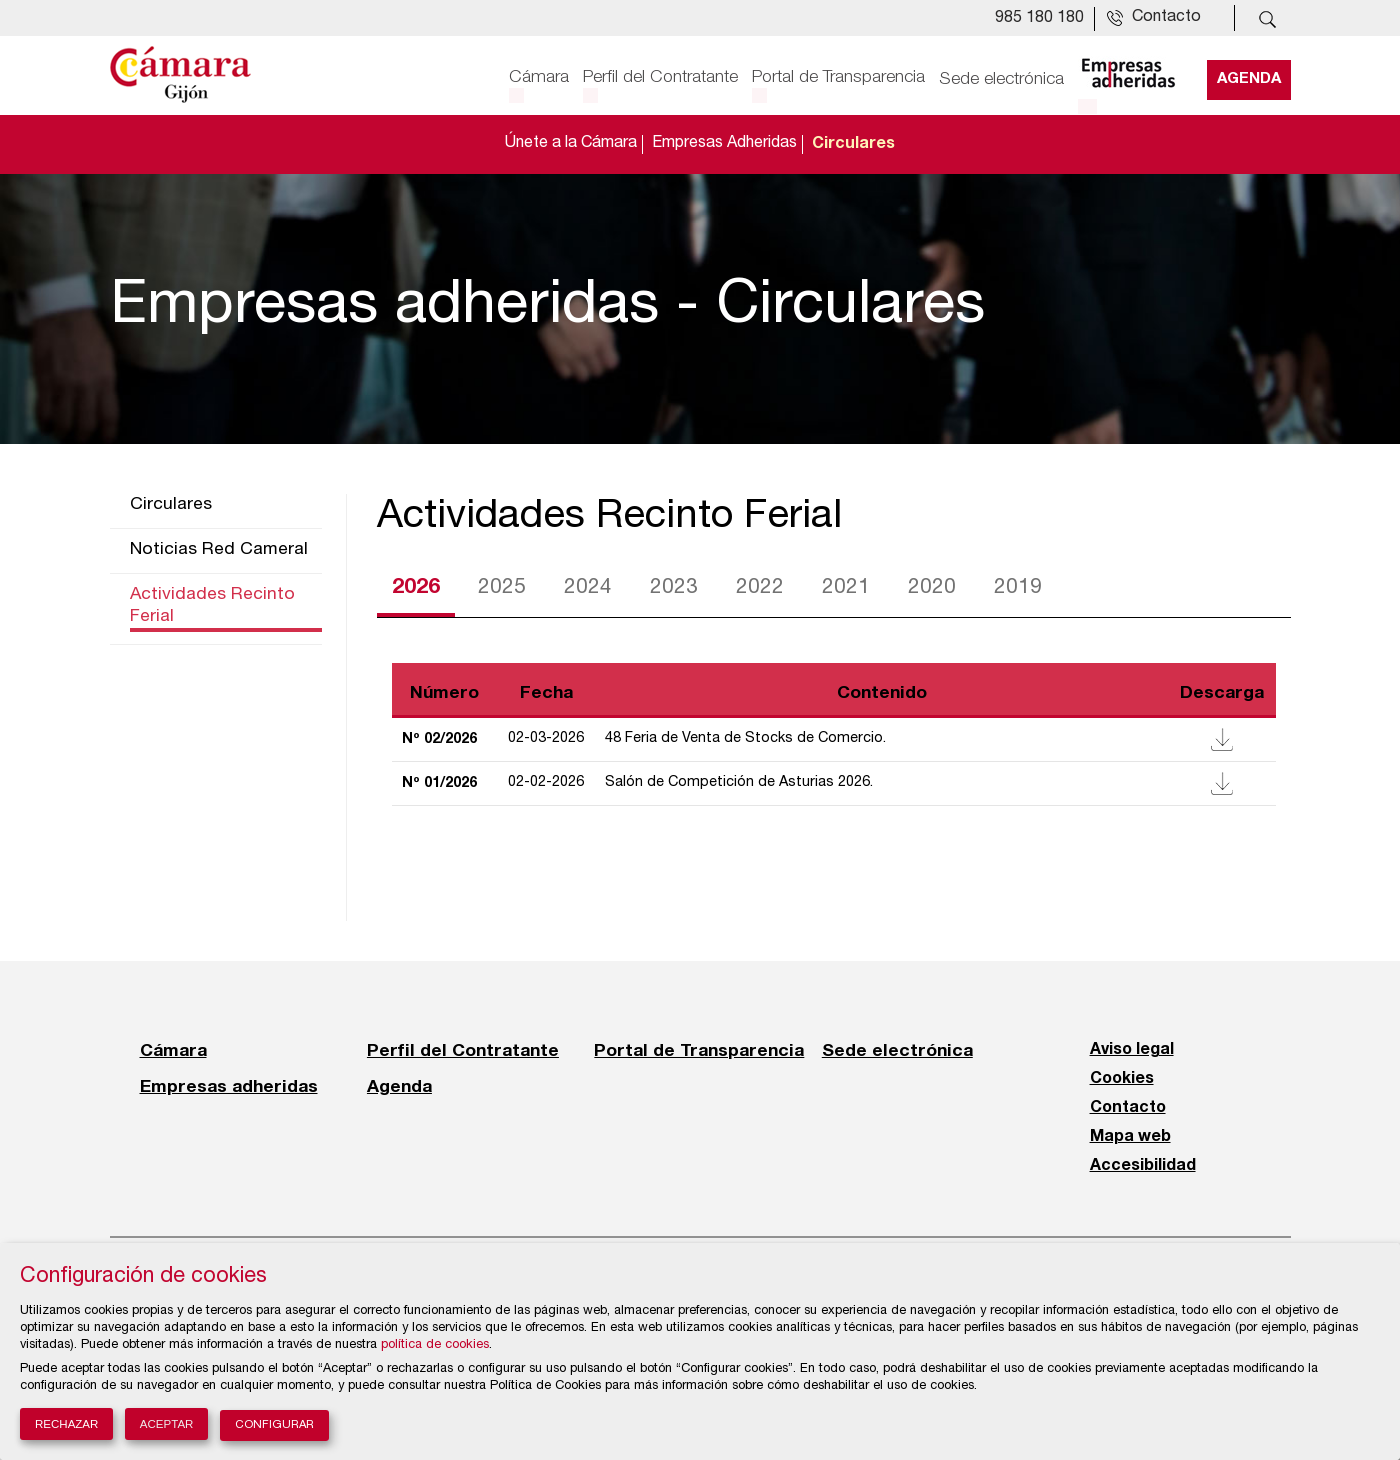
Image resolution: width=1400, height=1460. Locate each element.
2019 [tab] (1018, 588)
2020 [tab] (932, 588)
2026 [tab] (416, 587)
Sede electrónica (1001, 77)
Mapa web (1130, 1137)
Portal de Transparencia (838, 77)
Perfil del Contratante (660, 77)
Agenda (1249, 77)
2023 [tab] (674, 588)
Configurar (274, 1425)
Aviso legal (1132, 1050)
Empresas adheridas (229, 1086)
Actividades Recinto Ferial (212, 606)
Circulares (853, 144)
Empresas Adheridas (724, 144)
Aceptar (167, 1424)
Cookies (1122, 1079)
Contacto (1128, 1108)
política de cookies (435, 1345)
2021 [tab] (846, 588)
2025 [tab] (502, 588)
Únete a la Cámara (571, 144)
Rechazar (66, 1424)
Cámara (539, 77)
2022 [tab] (760, 588)
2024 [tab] (588, 588)
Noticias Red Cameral (219, 550)
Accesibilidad (1143, 1166)
